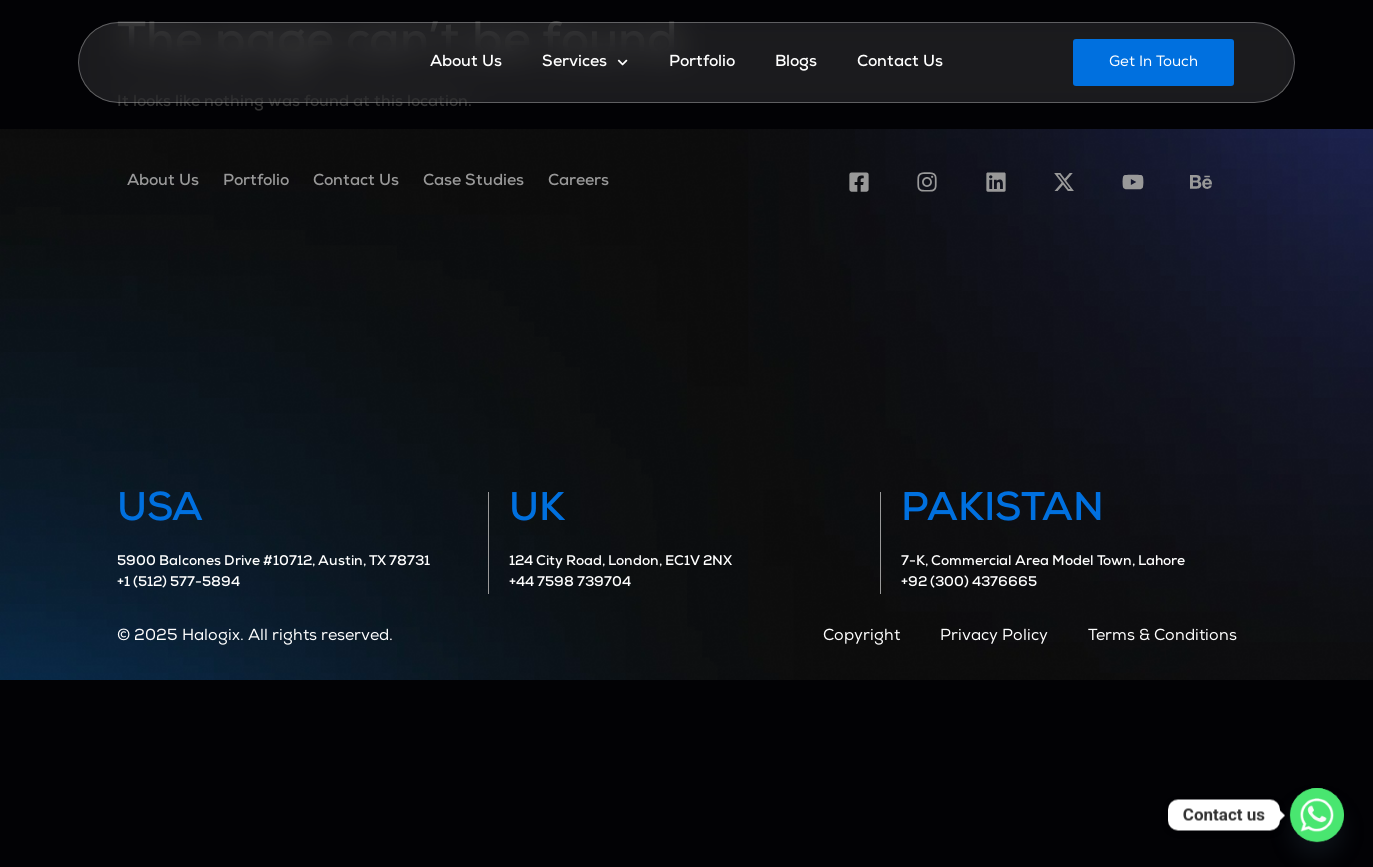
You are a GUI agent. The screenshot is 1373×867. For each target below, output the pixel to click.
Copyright (861, 637)
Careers (578, 182)
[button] (1153, 62)
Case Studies (473, 182)
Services (585, 62)
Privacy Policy (994, 637)
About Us (466, 63)
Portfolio (702, 63)
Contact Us (900, 63)
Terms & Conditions (1162, 637)
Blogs (796, 63)
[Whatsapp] (1317, 815)
